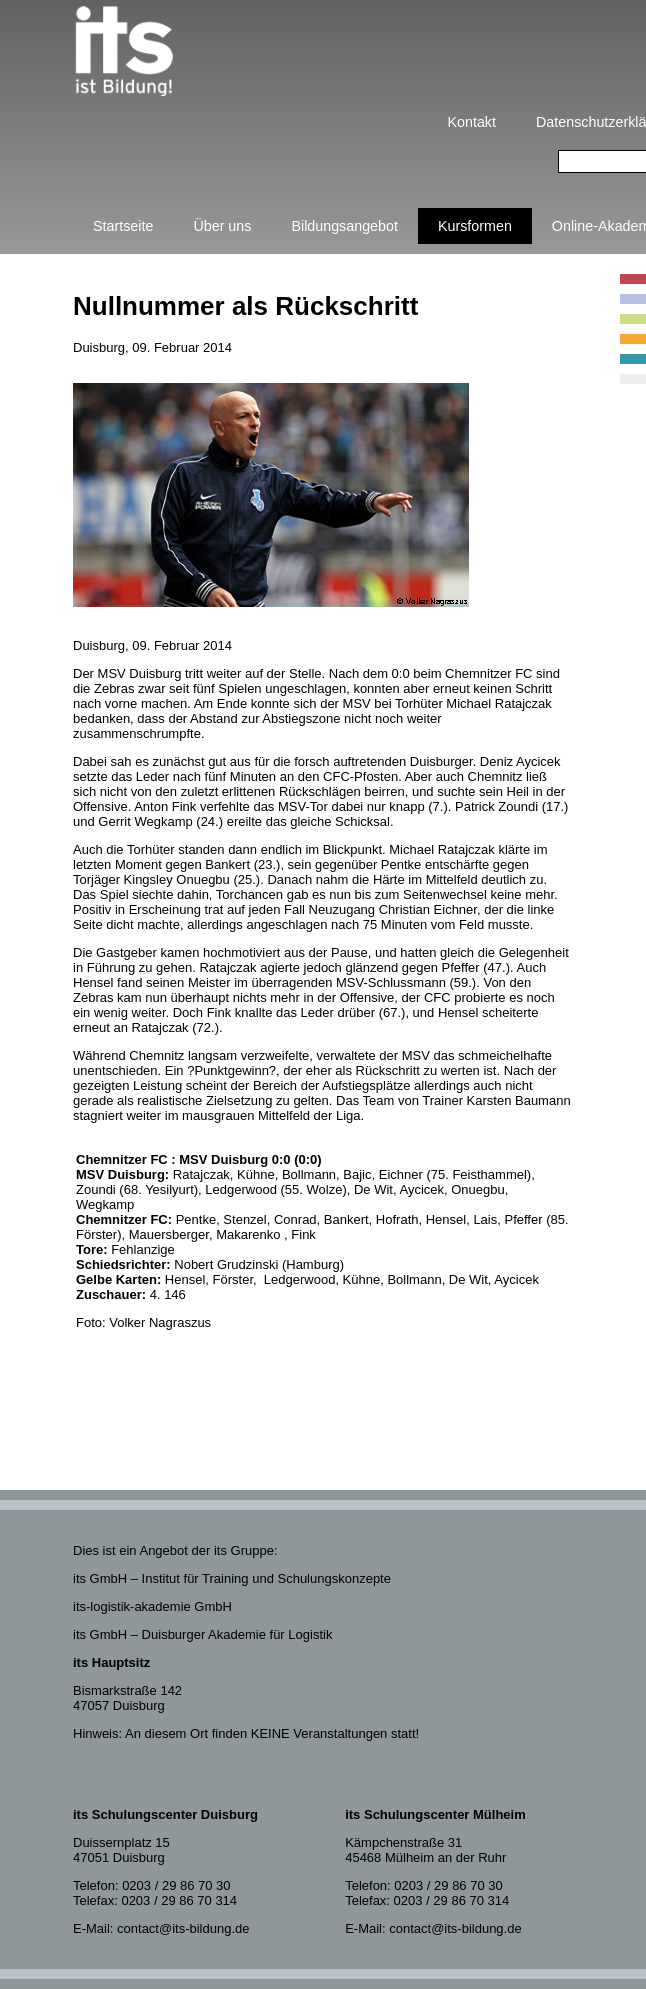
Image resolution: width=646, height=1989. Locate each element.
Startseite (123, 226)
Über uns (222, 226)
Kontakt (472, 122)
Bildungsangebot (344, 226)
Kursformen (475, 226)
